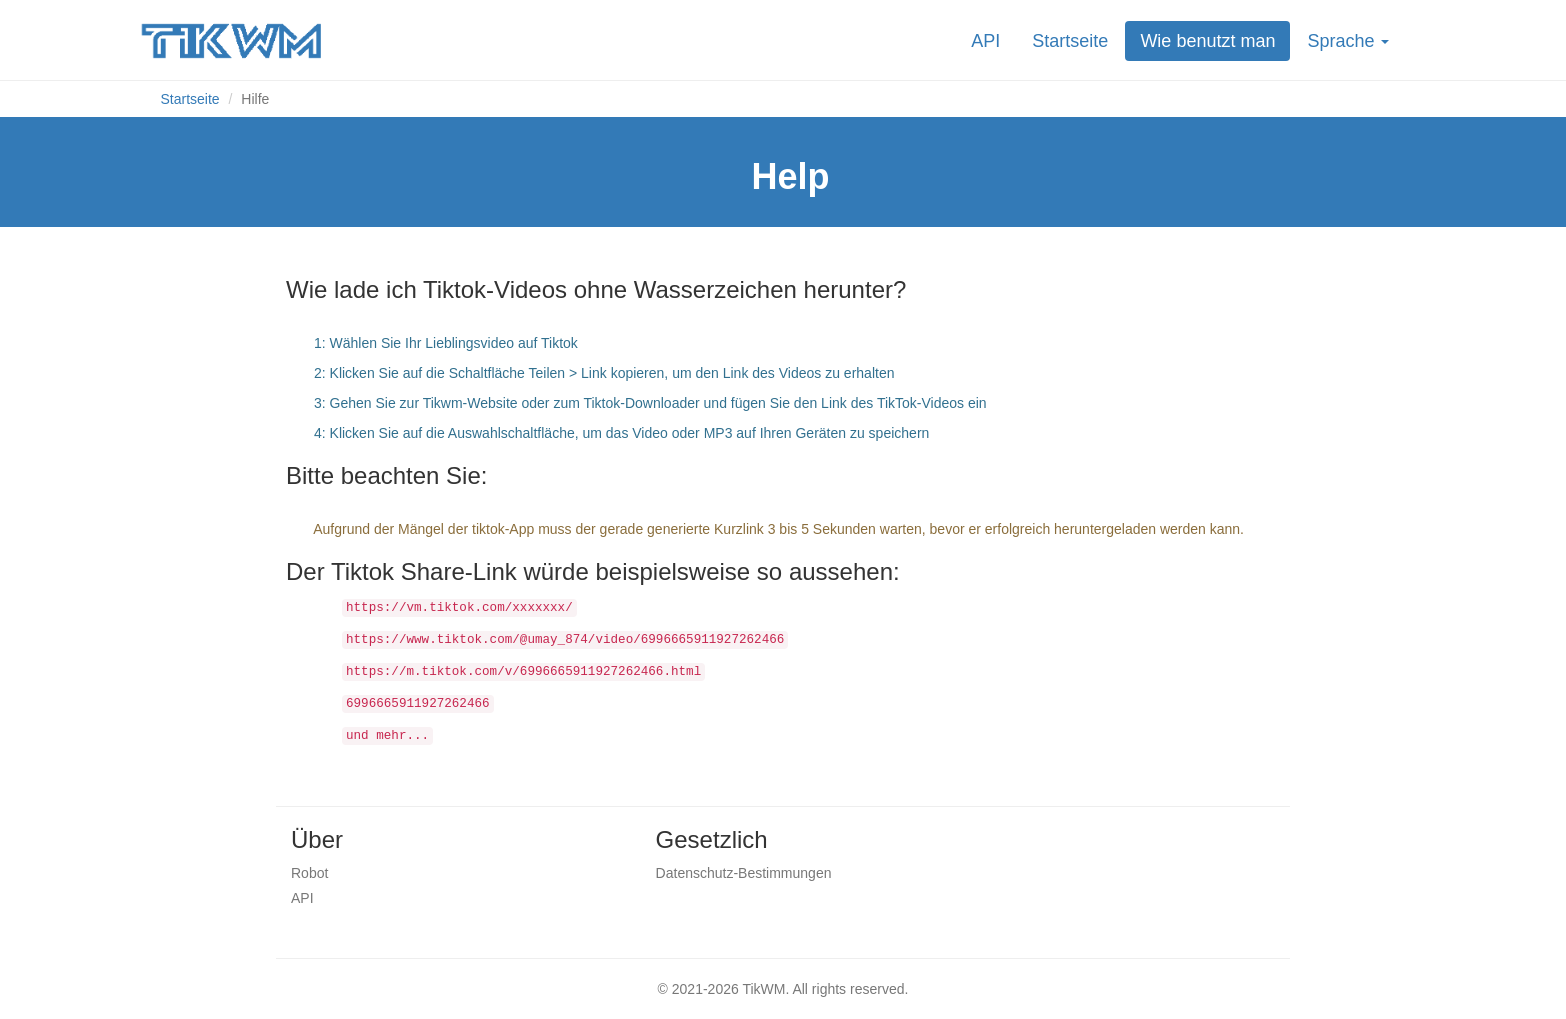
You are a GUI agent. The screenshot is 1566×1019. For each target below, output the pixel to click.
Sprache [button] (1348, 41)
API (985, 41)
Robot (309, 873)
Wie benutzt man (1207, 41)
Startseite (1070, 41)
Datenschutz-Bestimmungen (744, 873)
